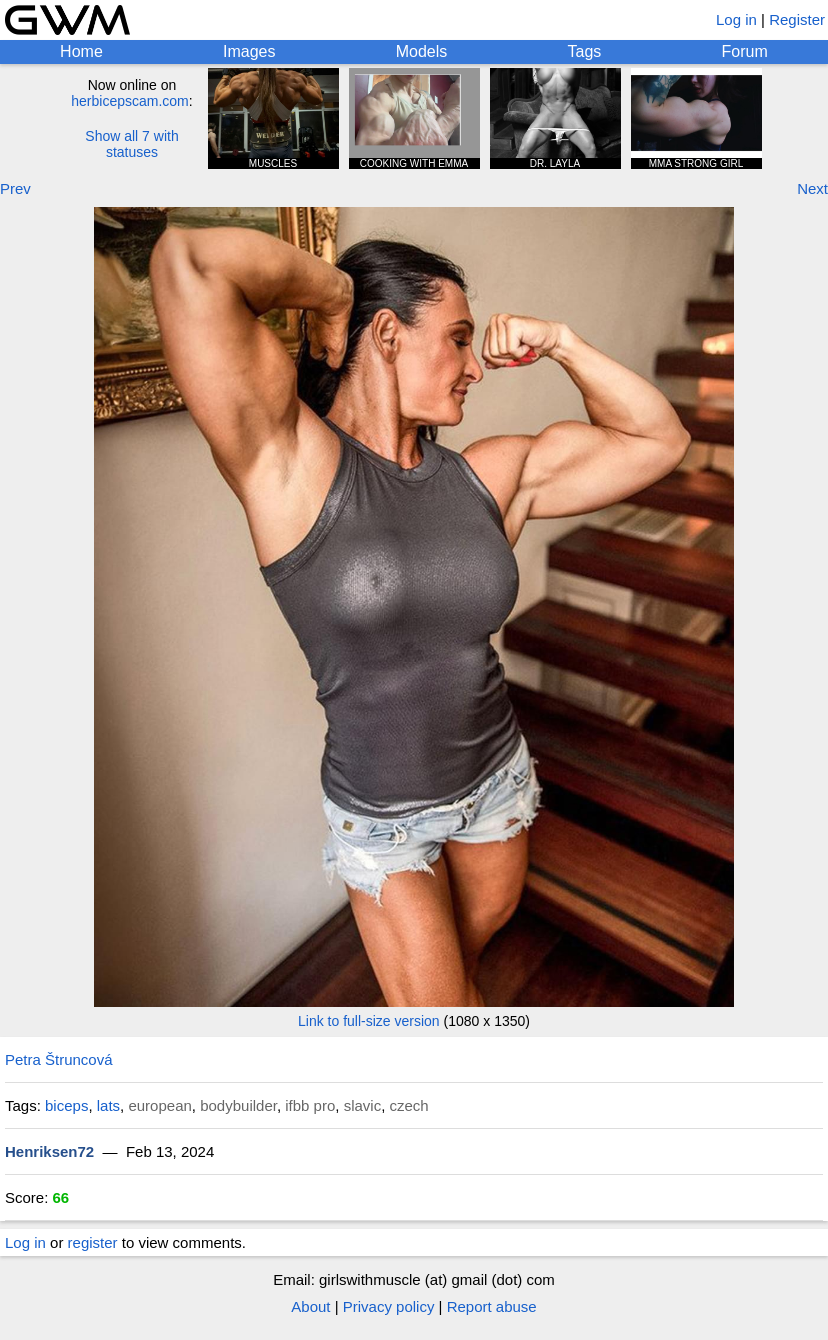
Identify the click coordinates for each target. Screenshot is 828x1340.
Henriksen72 (49, 1151)
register (93, 1242)
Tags (585, 51)
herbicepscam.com (130, 101)
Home (81, 51)
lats (108, 1105)
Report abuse (492, 1306)
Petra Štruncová (59, 1059)
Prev (15, 188)
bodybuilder (238, 1105)
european (159, 1105)
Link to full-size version (369, 1021)
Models (422, 51)
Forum (745, 51)
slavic (363, 1105)
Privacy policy (389, 1306)
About (310, 1306)
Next (812, 188)
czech (409, 1105)
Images (249, 51)
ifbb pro (310, 1105)
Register (797, 19)
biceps (66, 1105)
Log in (736, 19)
